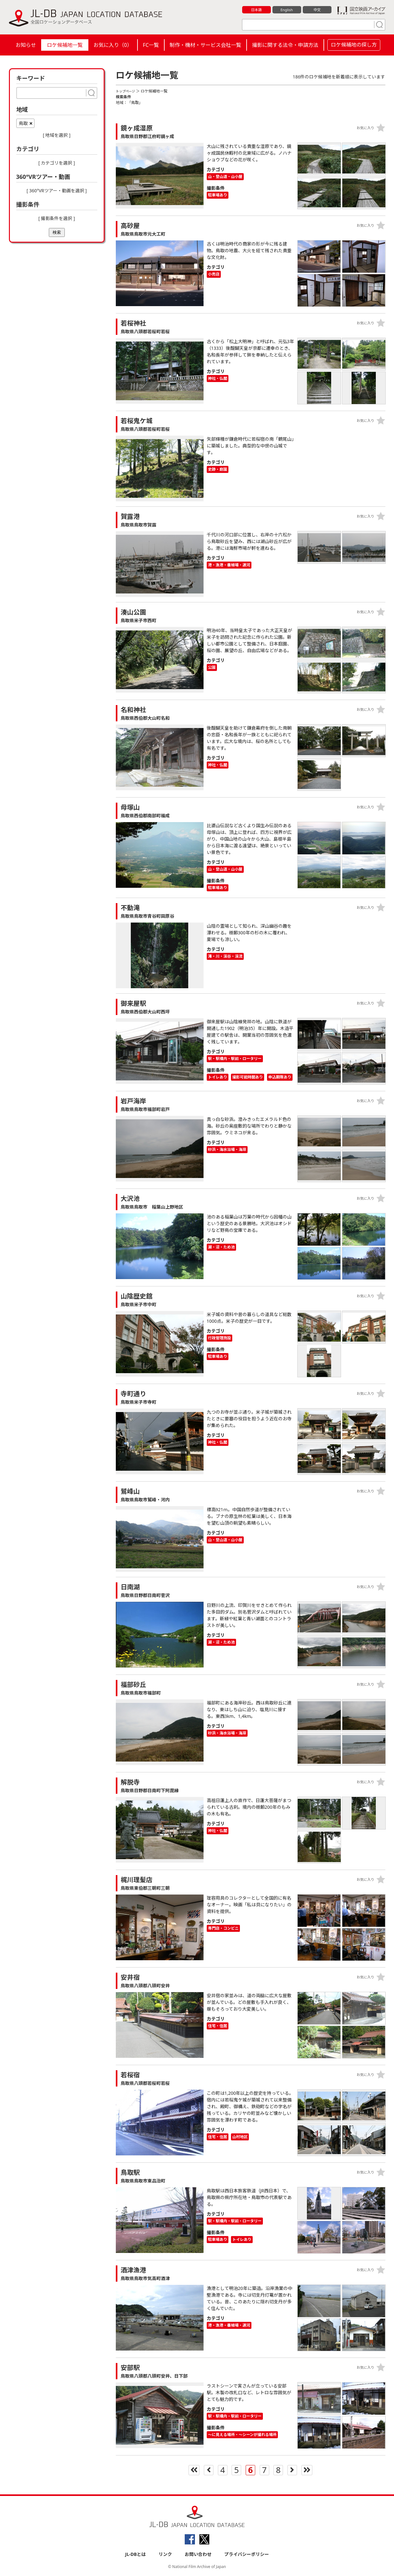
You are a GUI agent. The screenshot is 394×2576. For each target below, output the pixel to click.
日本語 (256, 10)
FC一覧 (151, 44)
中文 (317, 10)
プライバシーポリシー (246, 2554)
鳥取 (23, 123)
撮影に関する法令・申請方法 (285, 44)
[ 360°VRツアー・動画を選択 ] (56, 191)
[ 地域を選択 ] (57, 135)
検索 (57, 232)
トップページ (127, 91)
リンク (165, 2554)
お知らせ (26, 44)
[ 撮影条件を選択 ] (56, 218)
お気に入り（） (112, 44)
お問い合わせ (198, 2554)
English (286, 10)
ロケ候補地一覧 (65, 44)
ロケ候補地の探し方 (354, 44)
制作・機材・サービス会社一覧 (205, 44)
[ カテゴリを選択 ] (56, 163)
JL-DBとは (135, 2554)
